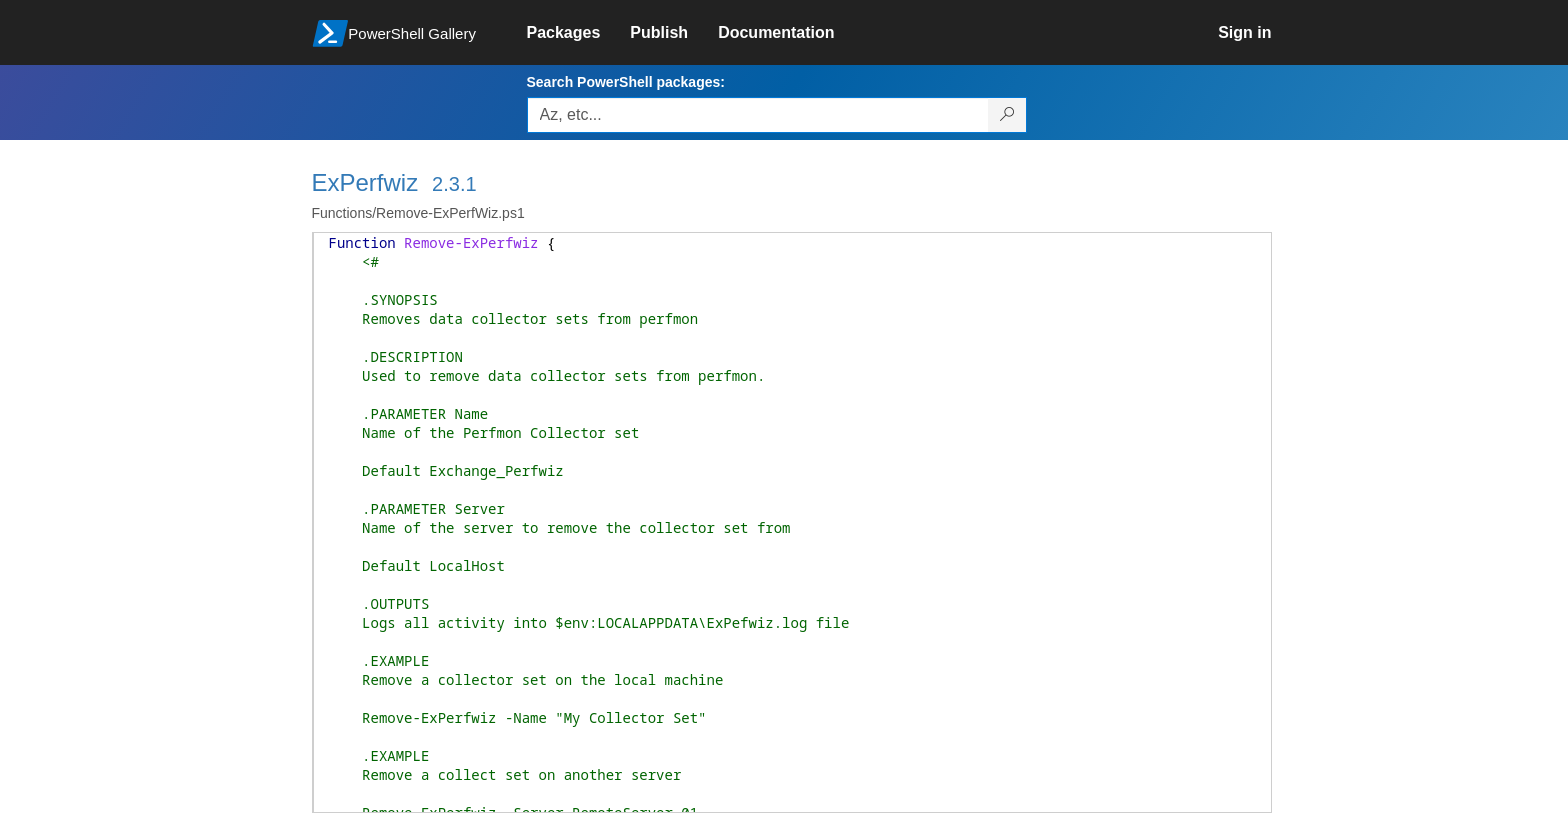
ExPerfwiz (365, 182)
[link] (579, 33)
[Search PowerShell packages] (1007, 115)
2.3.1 (454, 184)
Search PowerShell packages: (626, 82)
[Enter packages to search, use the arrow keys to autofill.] (758, 115)
